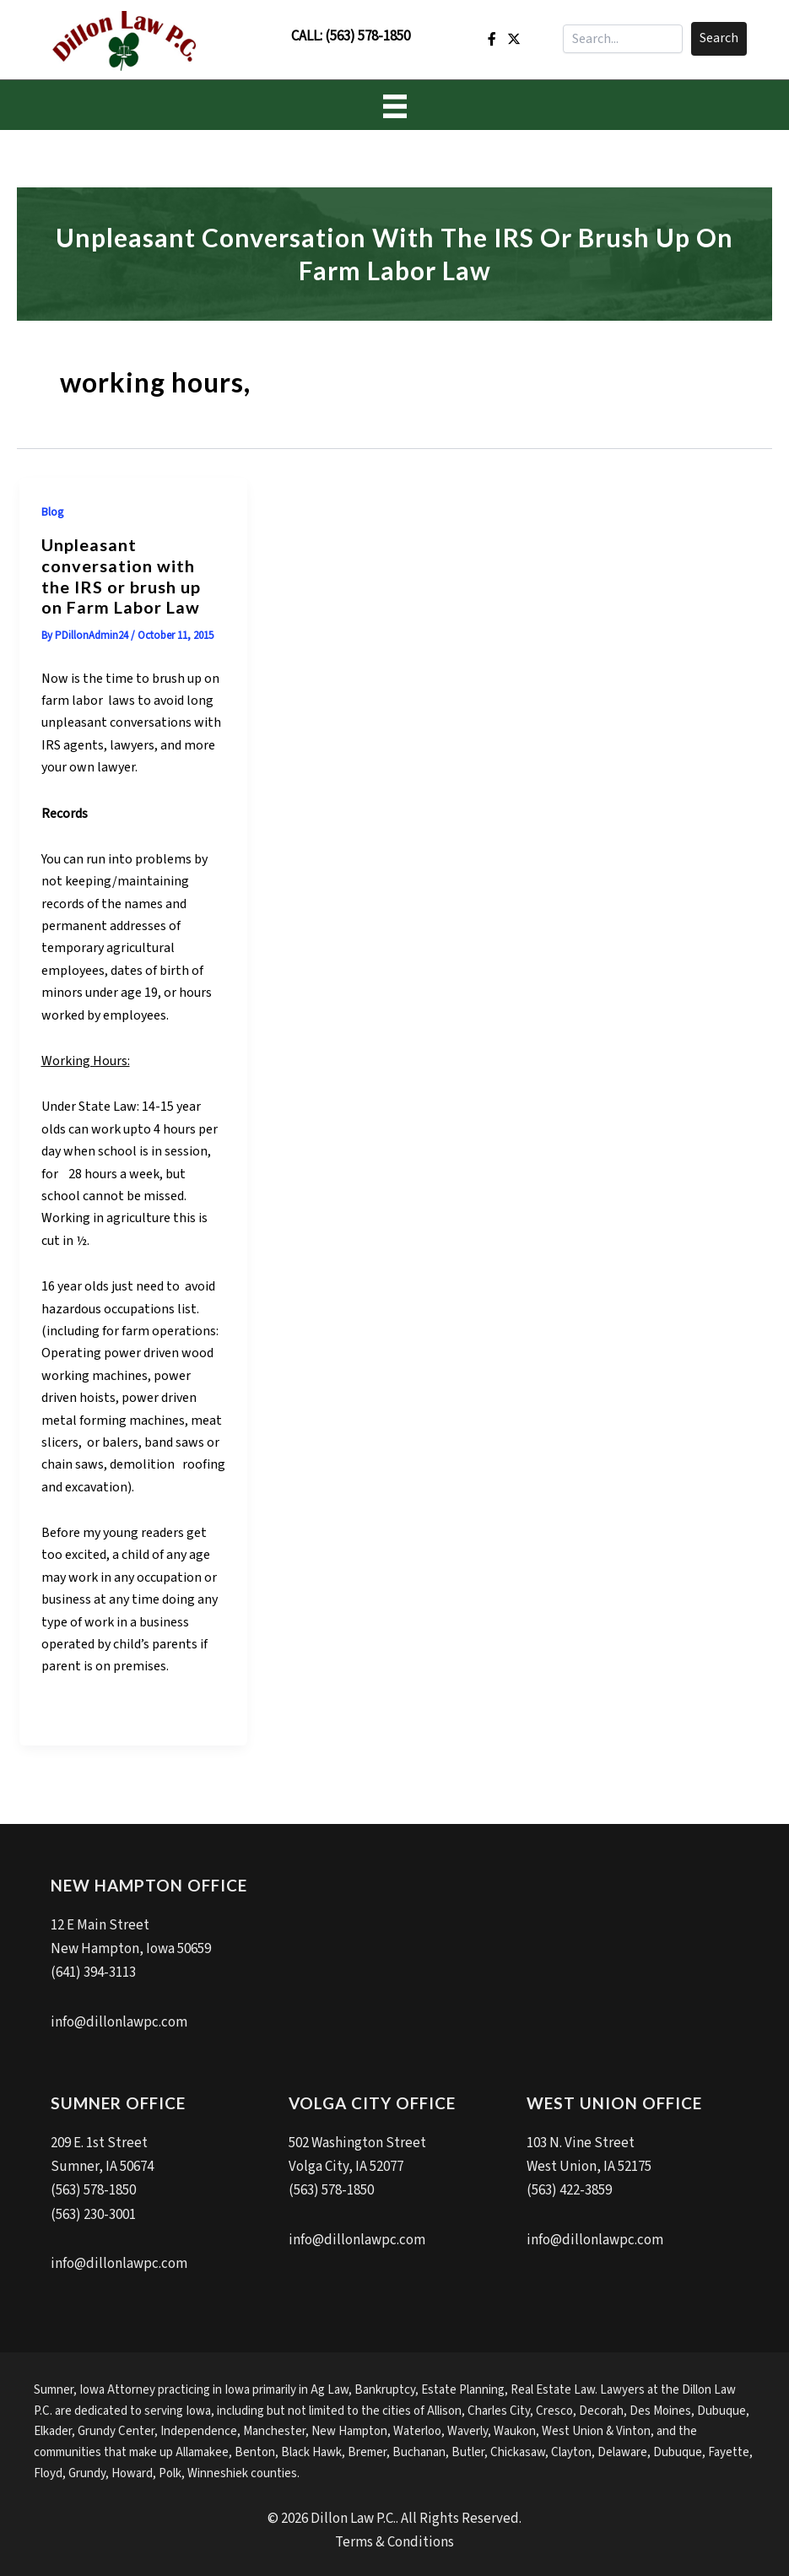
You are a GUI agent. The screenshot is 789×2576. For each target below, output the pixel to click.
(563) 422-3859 (569, 2189)
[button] (719, 39)
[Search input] (623, 38)
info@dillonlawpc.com (119, 2021)
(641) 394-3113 (93, 1972)
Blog (52, 512)
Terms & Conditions (394, 2539)
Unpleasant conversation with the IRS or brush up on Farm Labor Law (121, 575)
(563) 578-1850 (367, 36)
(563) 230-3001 (93, 2213)
